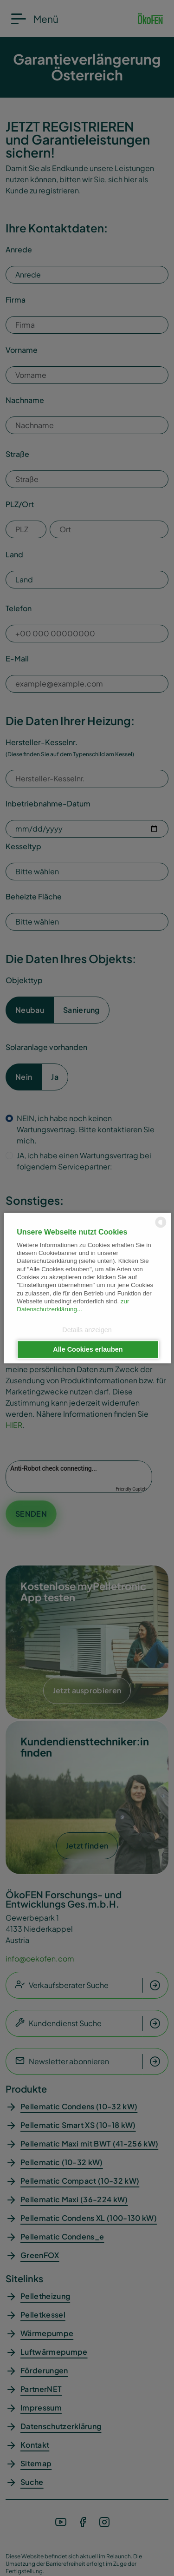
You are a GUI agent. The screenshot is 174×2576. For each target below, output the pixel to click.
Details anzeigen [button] (86, 1330)
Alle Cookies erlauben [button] (87, 1349)
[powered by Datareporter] (161, 1226)
